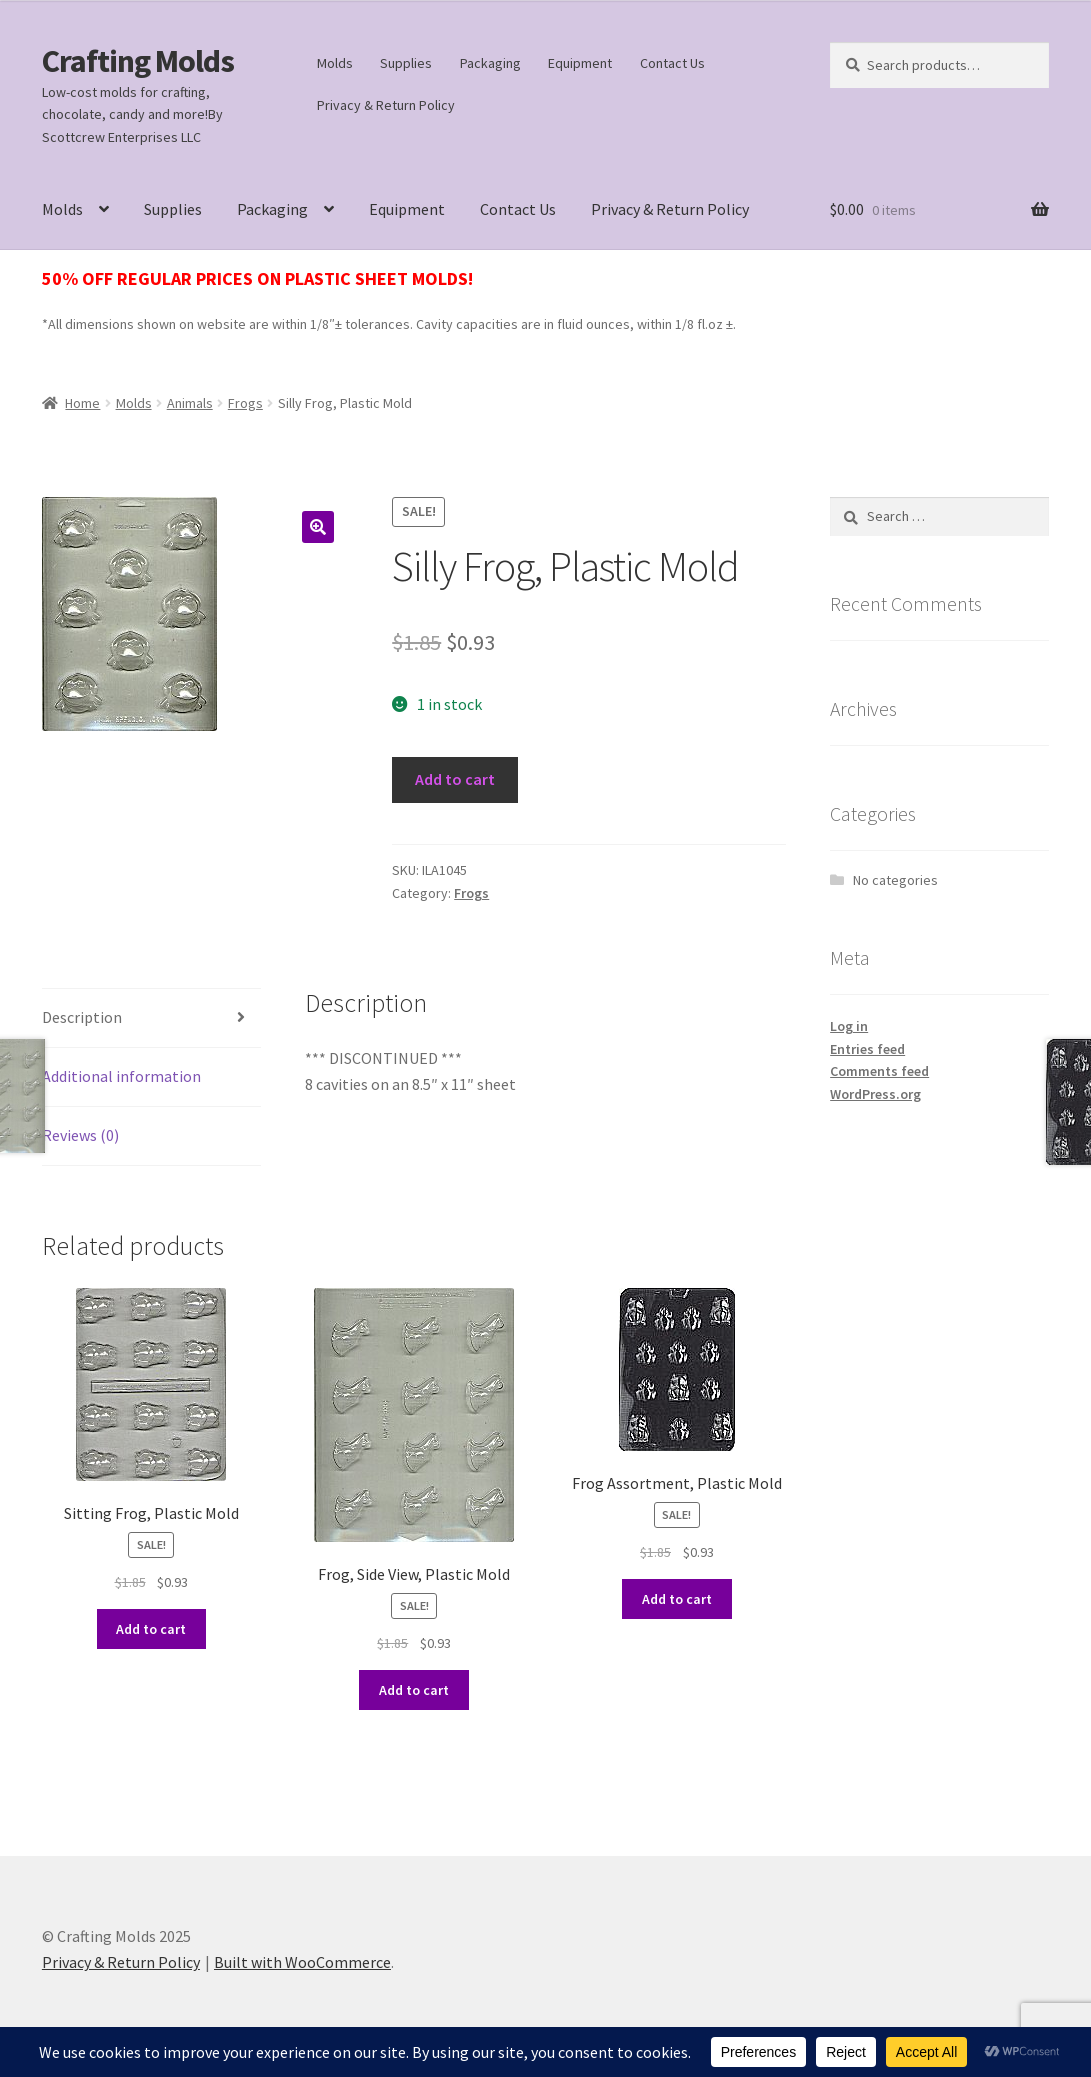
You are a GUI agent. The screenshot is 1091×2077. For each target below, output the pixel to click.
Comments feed (879, 1071)
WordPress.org (875, 1094)
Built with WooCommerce (302, 1962)
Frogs (245, 403)
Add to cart (455, 779)
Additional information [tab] (121, 1076)
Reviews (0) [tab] (80, 1135)
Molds (335, 63)
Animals (190, 403)
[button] (318, 527)
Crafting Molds (138, 61)
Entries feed (867, 1049)
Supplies (406, 63)
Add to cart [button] (151, 1629)
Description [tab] (82, 1017)
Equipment (580, 63)
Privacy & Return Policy (386, 105)
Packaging (490, 63)
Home (82, 403)
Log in (849, 1026)
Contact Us (672, 63)
